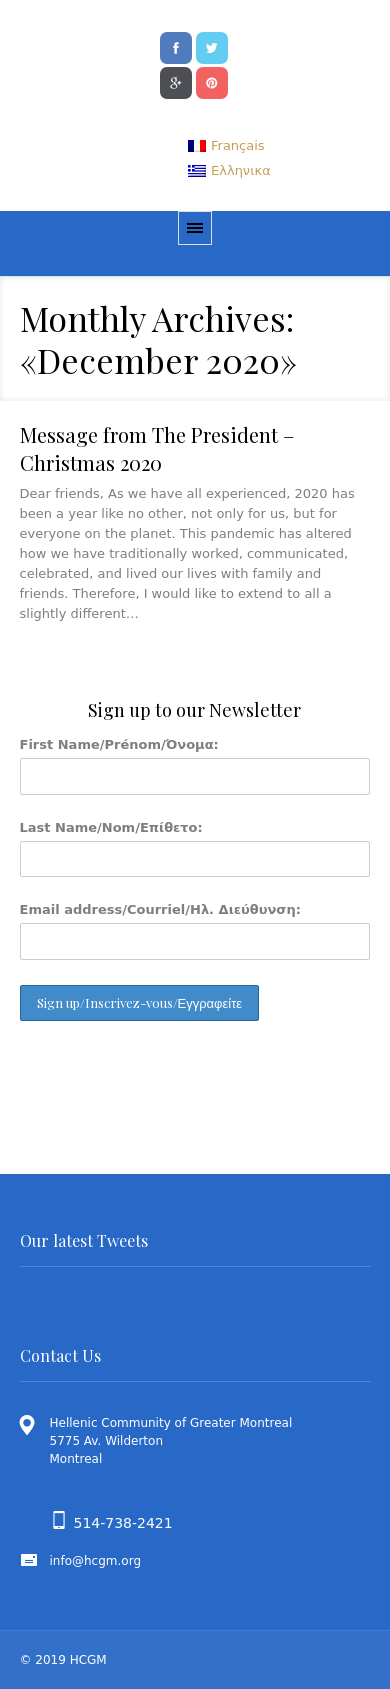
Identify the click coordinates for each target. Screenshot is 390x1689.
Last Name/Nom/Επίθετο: (111, 827)
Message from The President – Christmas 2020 (157, 448)
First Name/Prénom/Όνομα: (119, 744)
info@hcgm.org (96, 1561)
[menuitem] (226, 145)
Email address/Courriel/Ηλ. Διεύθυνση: (160, 909)
